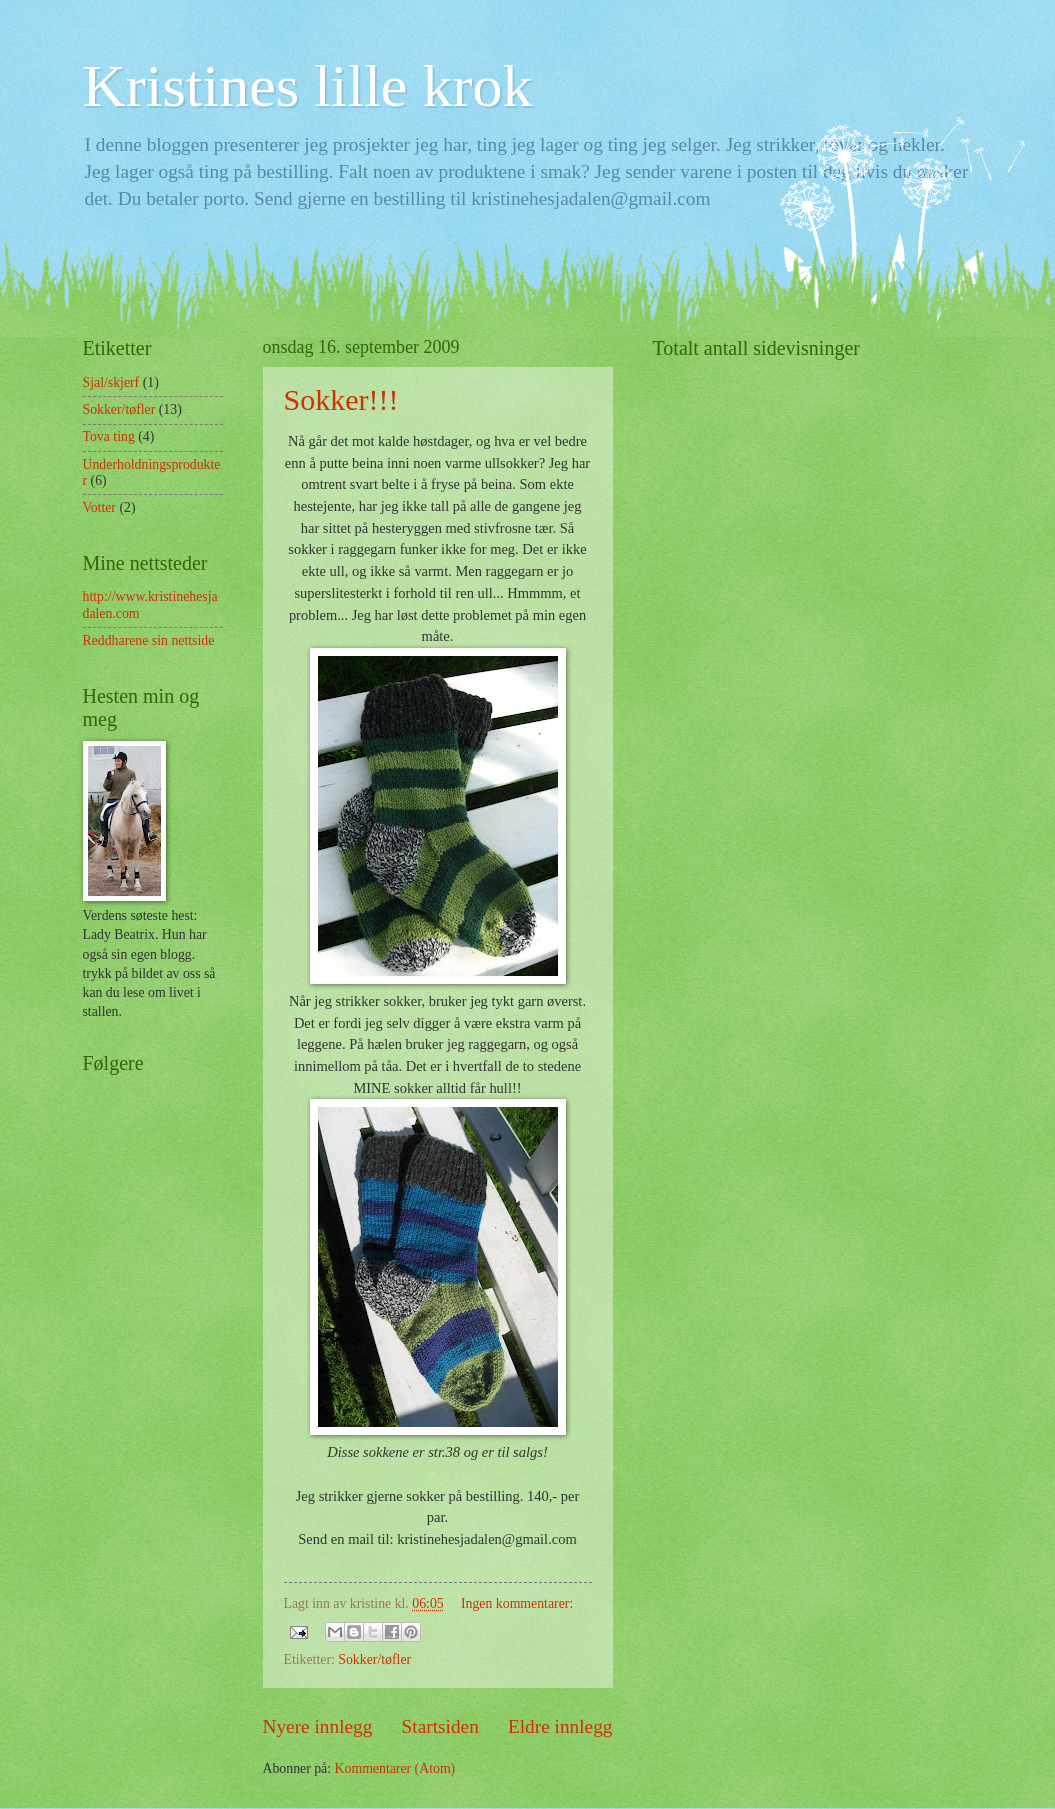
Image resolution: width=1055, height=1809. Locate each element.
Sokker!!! (341, 399)
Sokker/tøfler (374, 1659)
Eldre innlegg (560, 1726)
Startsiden (440, 1726)
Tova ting (109, 436)
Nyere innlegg (318, 1726)
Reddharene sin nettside (149, 640)
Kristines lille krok (308, 86)
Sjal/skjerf (111, 382)
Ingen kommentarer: (517, 1603)
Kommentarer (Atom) (395, 1768)
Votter (99, 507)
